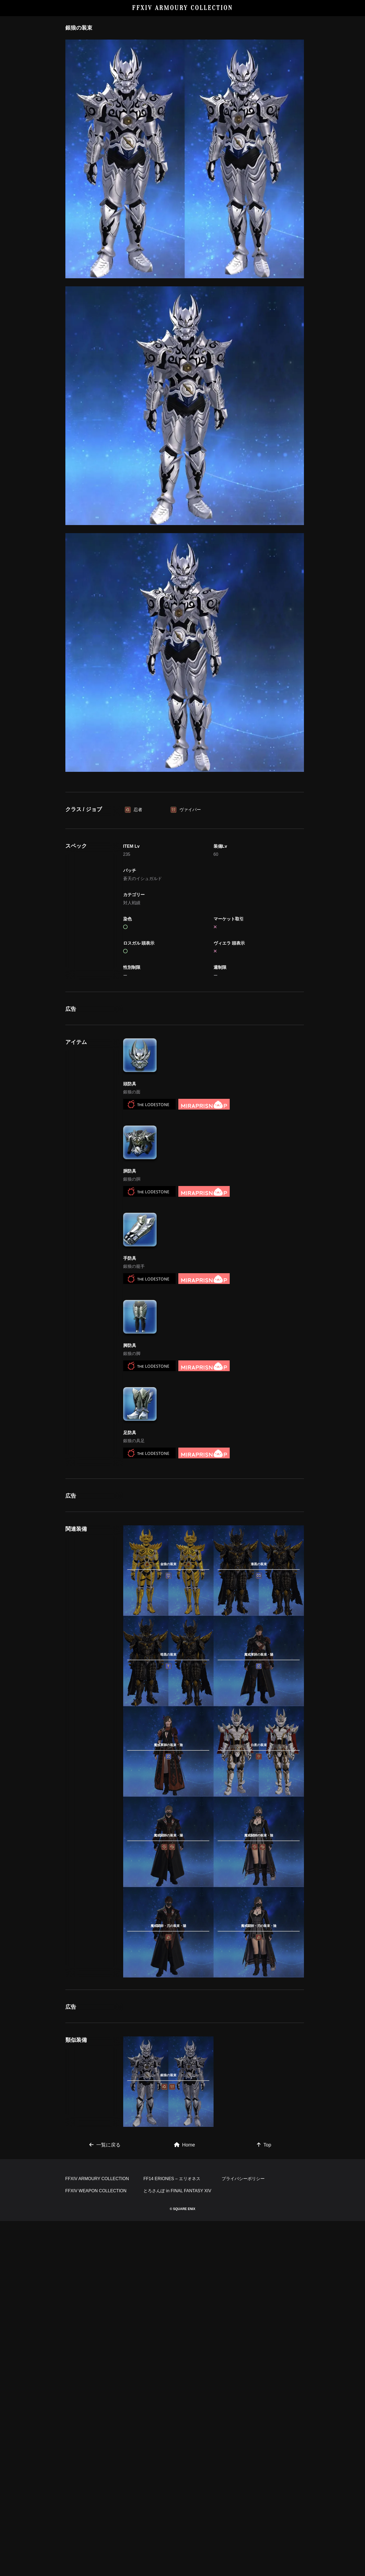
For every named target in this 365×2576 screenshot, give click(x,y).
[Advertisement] (184, 829)
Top (264, 2424)
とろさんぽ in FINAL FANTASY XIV (177, 2545)
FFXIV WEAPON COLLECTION (96, 2545)
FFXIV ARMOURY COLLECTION (182, 8)
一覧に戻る (105, 2424)
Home (184, 2424)
